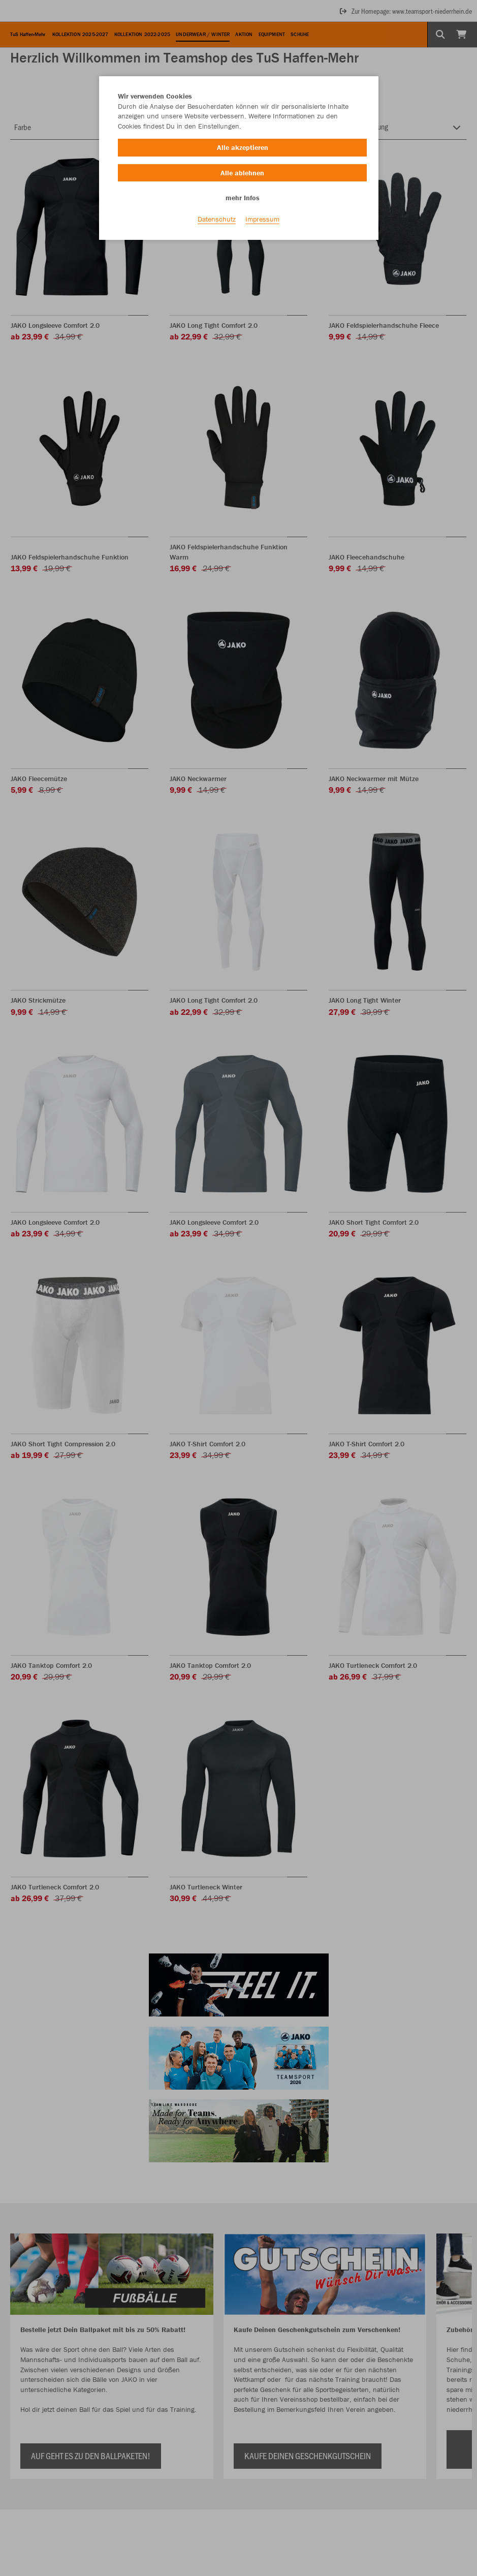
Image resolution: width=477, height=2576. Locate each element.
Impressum (262, 219)
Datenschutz (217, 219)
